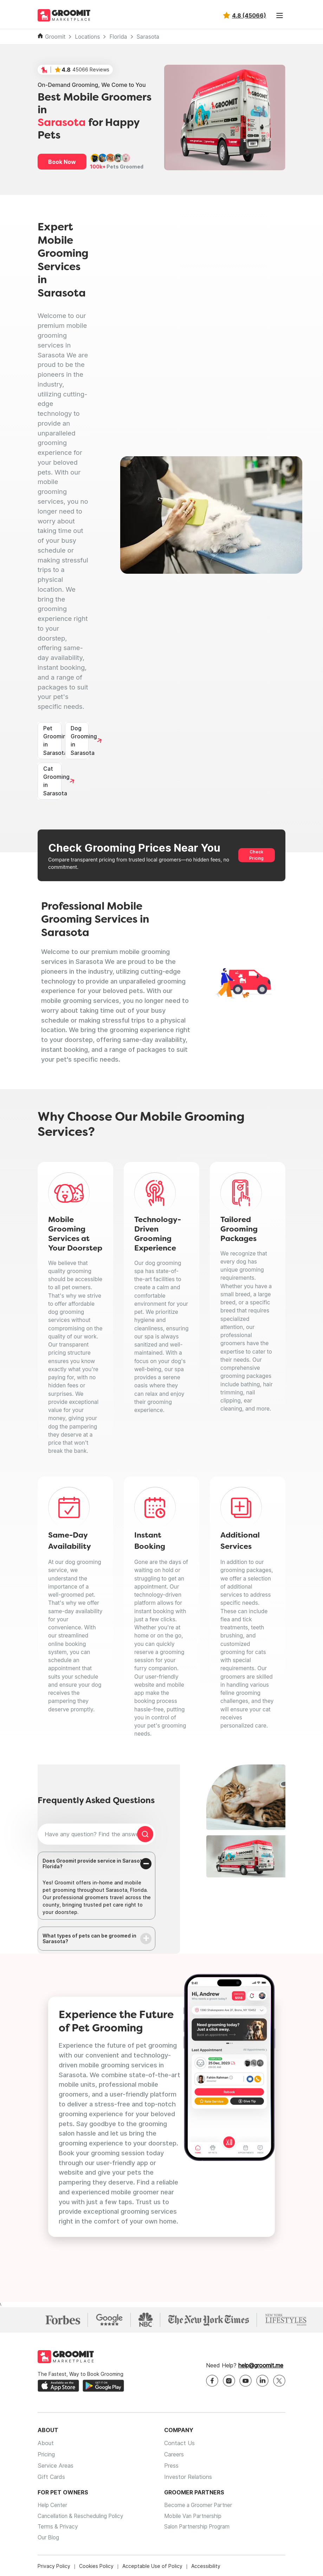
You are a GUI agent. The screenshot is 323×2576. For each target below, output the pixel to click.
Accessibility (205, 2569)
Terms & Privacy (59, 2528)
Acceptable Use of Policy (152, 2569)
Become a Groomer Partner (200, 2506)
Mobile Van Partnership (194, 2517)
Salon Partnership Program (199, 2528)
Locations (87, 36)
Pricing (46, 2455)
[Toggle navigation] (279, 15)
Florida (118, 36)
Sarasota (148, 36)
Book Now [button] (62, 161)
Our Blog (49, 2540)
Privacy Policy (54, 2569)
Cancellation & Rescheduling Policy (83, 2517)
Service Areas (55, 2466)
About (46, 2444)
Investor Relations (188, 2477)
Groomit (55, 36)
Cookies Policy (96, 2569)
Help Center (53, 2506)
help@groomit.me (260, 2366)
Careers (174, 2455)
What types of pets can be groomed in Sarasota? (89, 1939)
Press (171, 2466)
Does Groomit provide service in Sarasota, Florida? (95, 1864)
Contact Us (179, 2444)
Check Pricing (256, 855)
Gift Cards (51, 2477)
